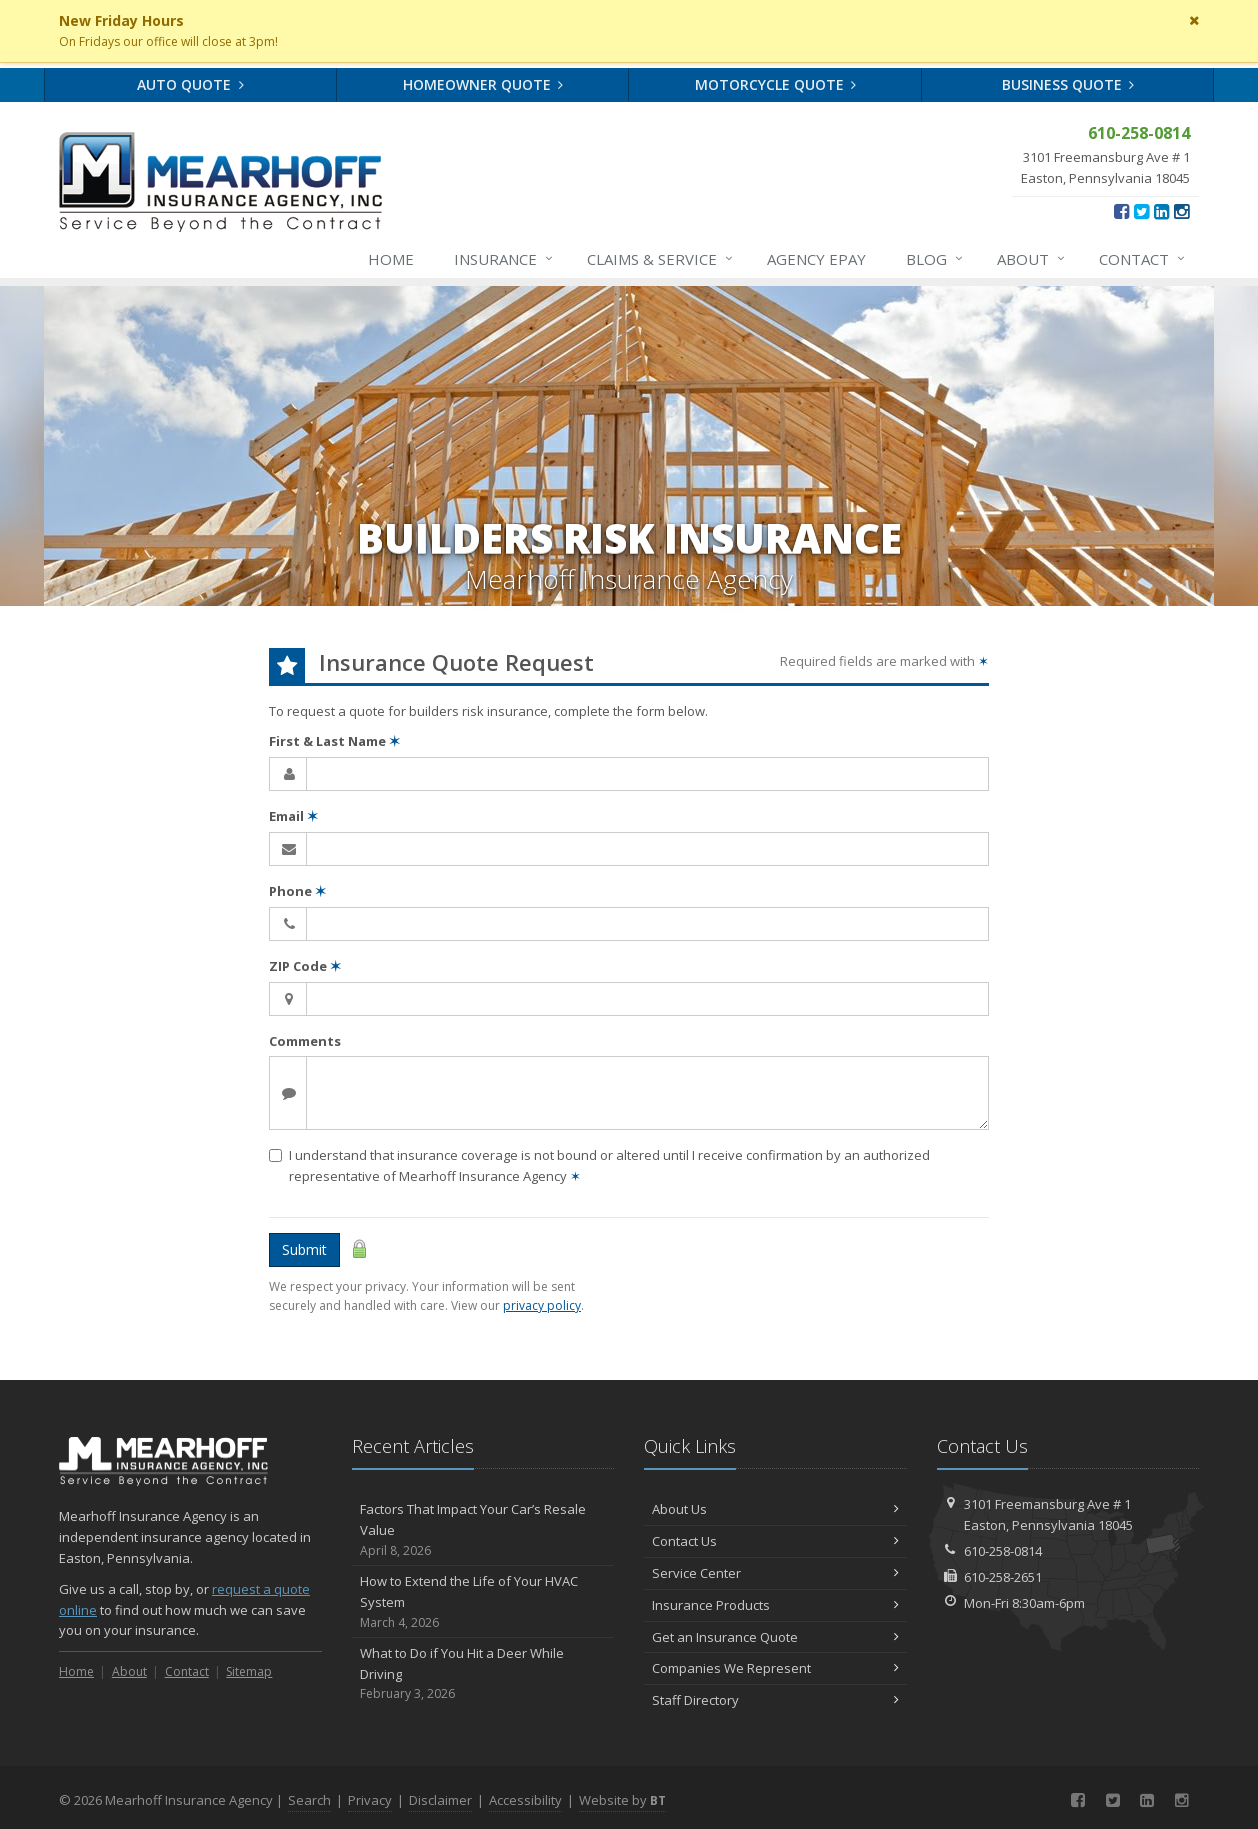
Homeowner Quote (483, 84)
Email (293, 816)
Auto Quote (190, 84)
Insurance (504, 259)
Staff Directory (775, 1700)
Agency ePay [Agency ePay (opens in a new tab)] (816, 259)
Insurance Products (775, 1605)
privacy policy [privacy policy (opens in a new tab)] (542, 1305)
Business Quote (1068, 84)
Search (309, 1800)
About (1032, 259)
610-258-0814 (1003, 1551)
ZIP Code (305, 966)
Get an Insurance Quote (775, 1637)
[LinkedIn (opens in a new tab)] (1161, 211)
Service (661, 259)
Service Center (775, 1573)
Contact (1143, 259)
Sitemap (249, 1671)
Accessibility (525, 1800)
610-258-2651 (1003, 1577)
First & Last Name (334, 741)
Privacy (370, 1800)
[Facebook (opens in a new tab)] (1121, 211)
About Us (775, 1509)
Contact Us (775, 1541)
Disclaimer (440, 1800)
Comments (305, 1041)
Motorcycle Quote (776, 84)
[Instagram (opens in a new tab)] (1181, 211)
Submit (304, 1249)
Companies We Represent (775, 1668)
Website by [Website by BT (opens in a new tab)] (622, 1800)
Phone (297, 891)
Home (391, 259)
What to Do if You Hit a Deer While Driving (483, 1674)
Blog (935, 259)
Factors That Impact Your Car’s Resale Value (483, 1530)
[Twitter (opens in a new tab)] (1141, 211)
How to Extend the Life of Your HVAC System (483, 1602)
